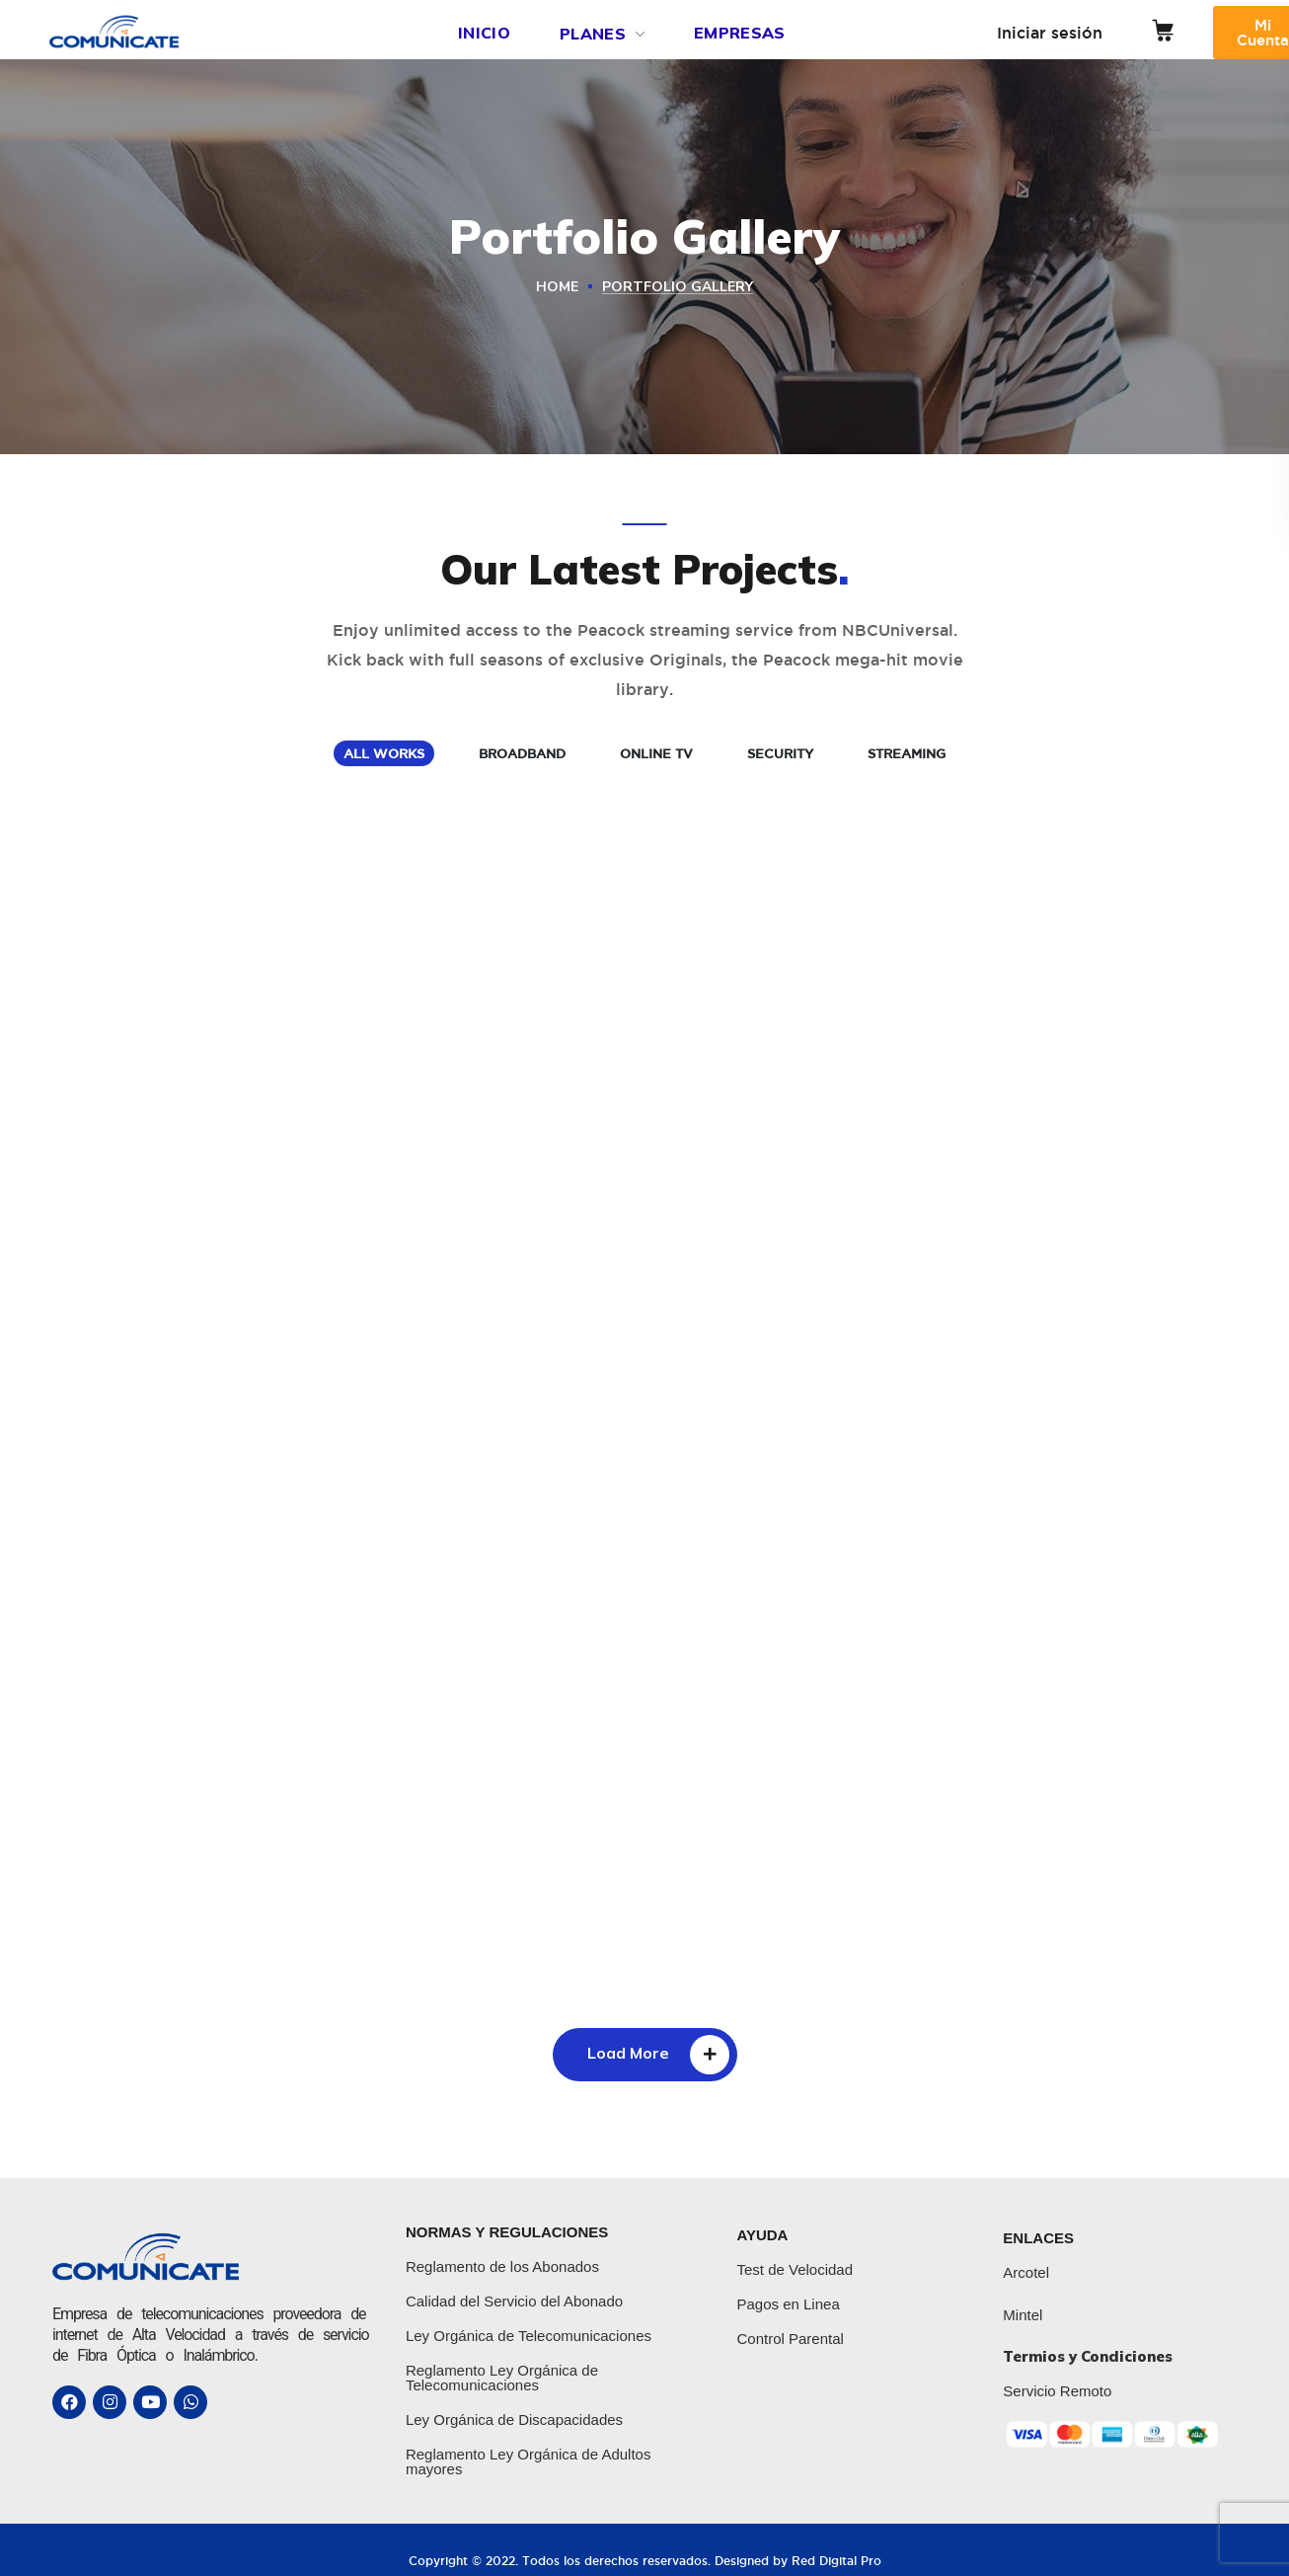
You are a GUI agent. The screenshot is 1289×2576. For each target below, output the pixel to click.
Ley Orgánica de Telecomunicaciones (528, 2335)
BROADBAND (522, 753)
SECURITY (780, 753)
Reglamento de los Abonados (502, 2266)
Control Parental (789, 2338)
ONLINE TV (656, 753)
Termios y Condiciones (1088, 2356)
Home (557, 286)
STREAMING (907, 753)
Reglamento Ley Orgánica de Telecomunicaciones (502, 2377)
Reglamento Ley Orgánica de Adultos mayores (528, 2461)
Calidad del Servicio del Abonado (514, 2301)
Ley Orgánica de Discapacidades (514, 2419)
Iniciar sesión (1049, 32)
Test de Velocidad (794, 2269)
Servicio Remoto (1057, 2390)
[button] (1163, 30)
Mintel (1022, 2314)
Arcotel (1026, 2272)
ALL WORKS (383, 753)
